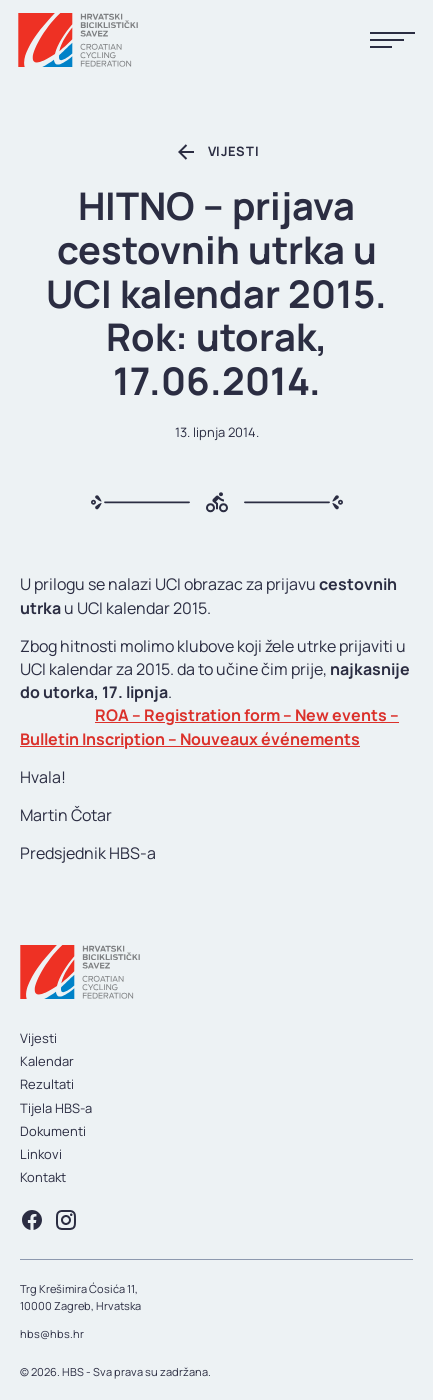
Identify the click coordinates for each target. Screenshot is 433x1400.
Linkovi (41, 1154)
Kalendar (47, 1061)
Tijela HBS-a (56, 1108)
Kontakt (43, 1177)
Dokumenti (53, 1131)
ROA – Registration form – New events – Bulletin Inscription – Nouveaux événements (209, 726)
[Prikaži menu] (392, 40)
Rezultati (47, 1084)
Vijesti (38, 1038)
